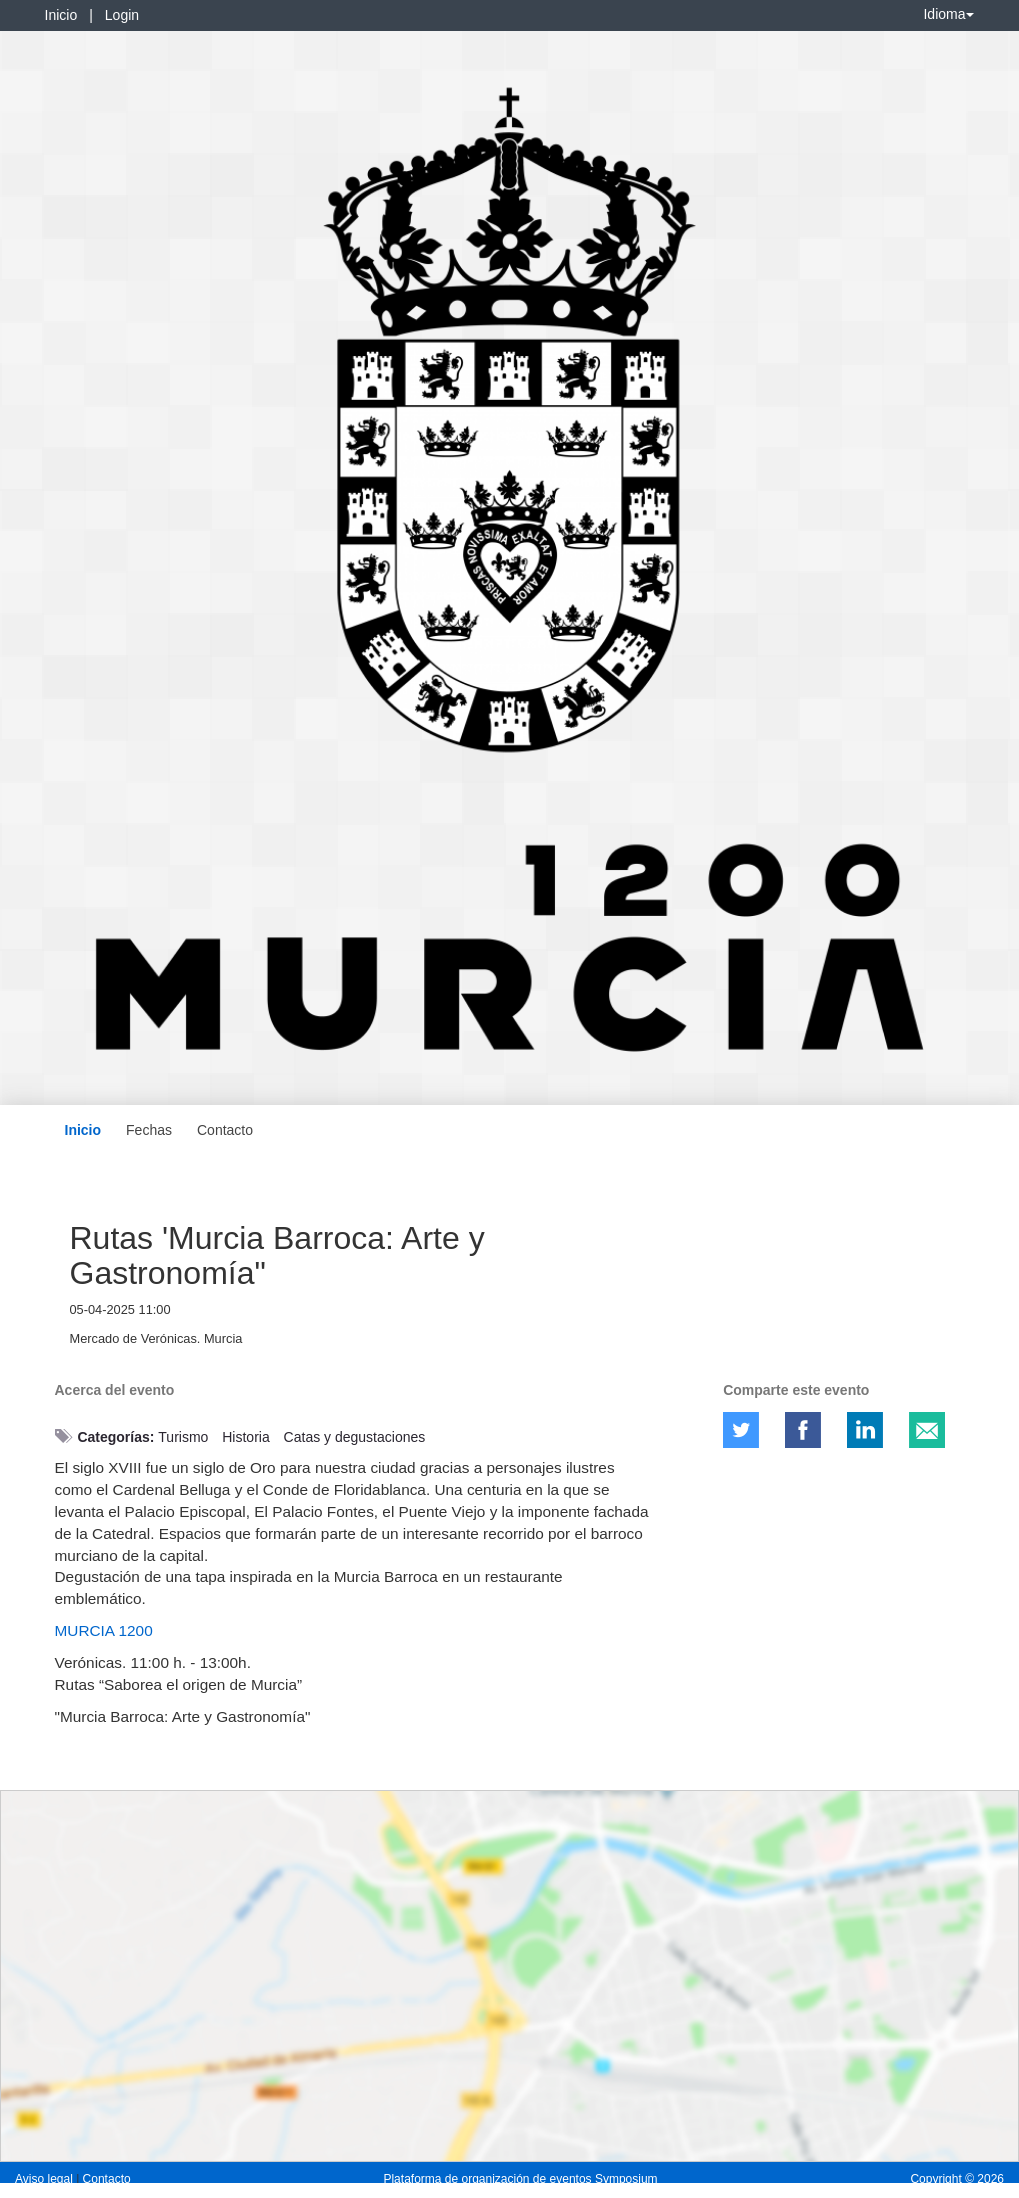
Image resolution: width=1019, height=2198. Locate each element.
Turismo (183, 1437)
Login (122, 15)
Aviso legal (45, 2179)
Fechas (149, 1130)
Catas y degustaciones (355, 1437)
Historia (245, 1437)
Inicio (61, 15)
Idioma (948, 14)
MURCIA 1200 (104, 1630)
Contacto (225, 1130)
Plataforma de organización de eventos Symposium (520, 2179)
